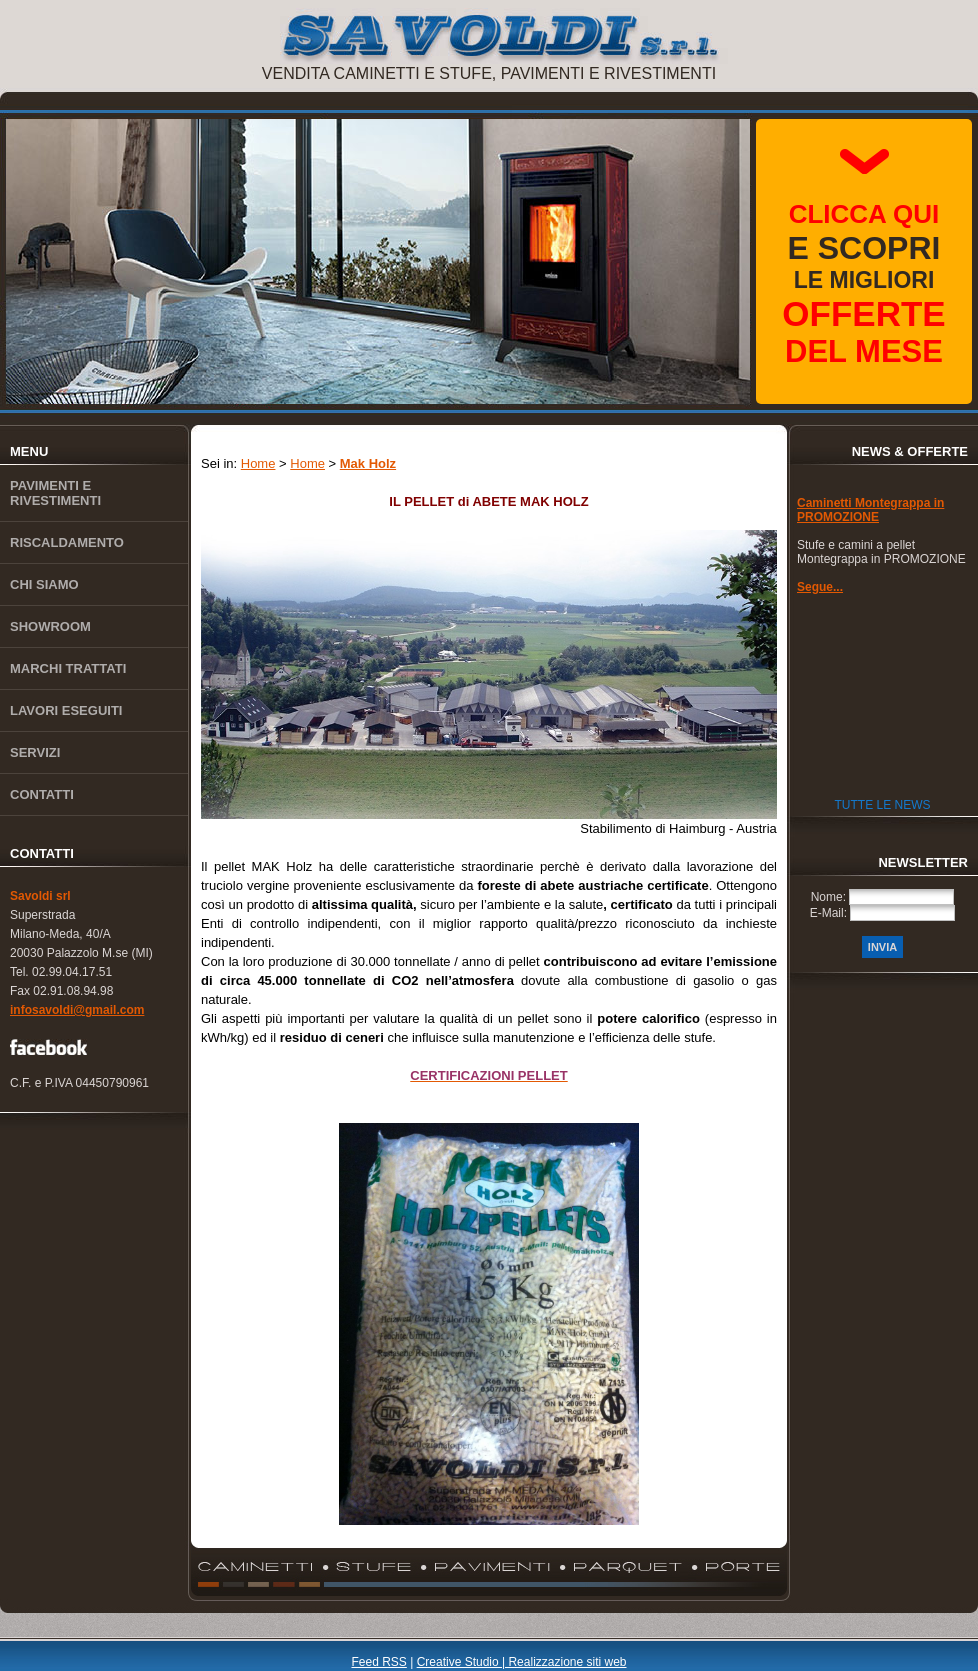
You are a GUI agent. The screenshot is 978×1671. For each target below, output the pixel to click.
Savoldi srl (40, 896)
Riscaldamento (67, 542)
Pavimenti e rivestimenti (55, 493)
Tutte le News (882, 805)
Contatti (42, 794)
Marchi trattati (68, 668)
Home (258, 463)
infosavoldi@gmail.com (77, 1010)
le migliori (863, 284)
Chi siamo (44, 584)
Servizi (35, 752)
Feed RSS (378, 1662)
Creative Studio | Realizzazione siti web (522, 1662)
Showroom (50, 626)
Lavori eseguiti (66, 710)
